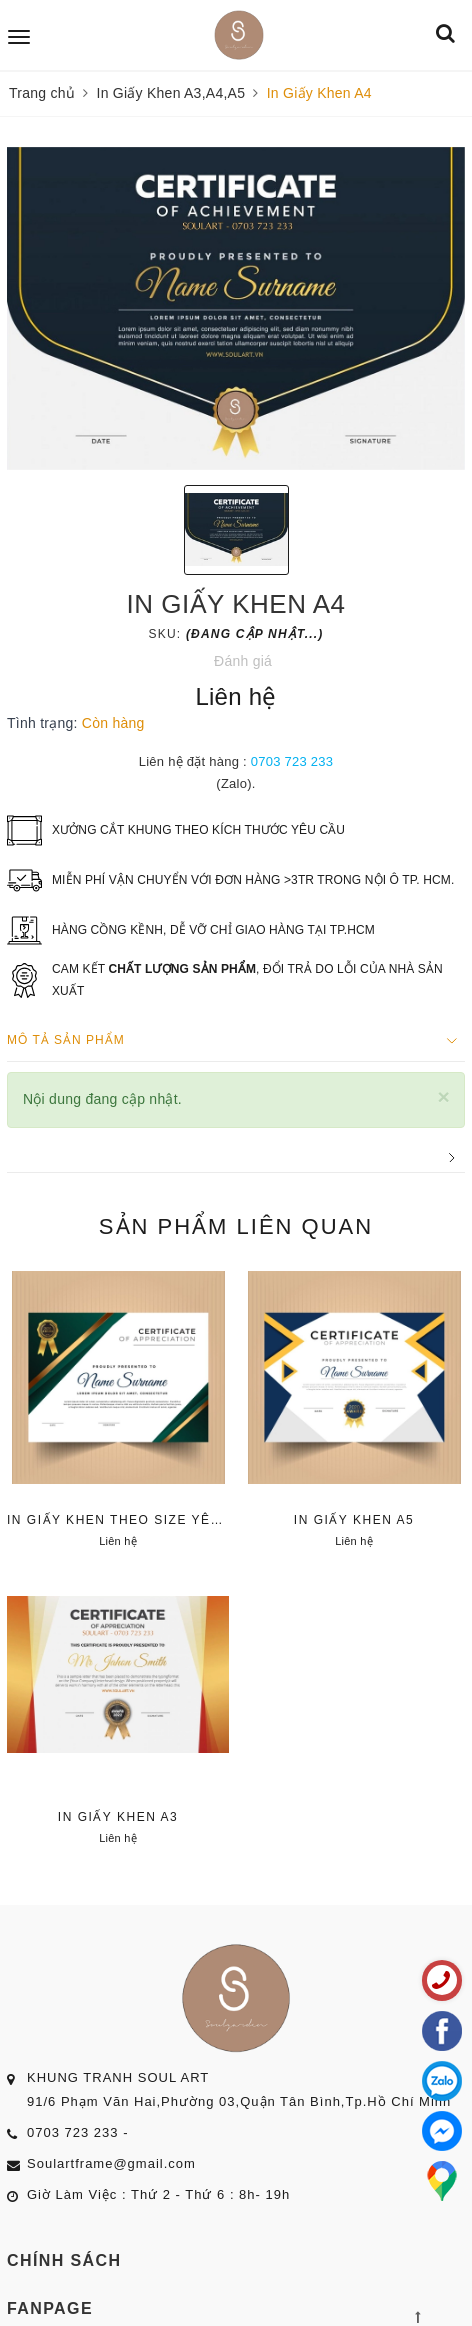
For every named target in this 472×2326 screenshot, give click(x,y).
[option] (236, 308)
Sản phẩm (236, 1226)
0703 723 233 (292, 761)
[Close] (443, 1096)
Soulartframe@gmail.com (111, 2163)
